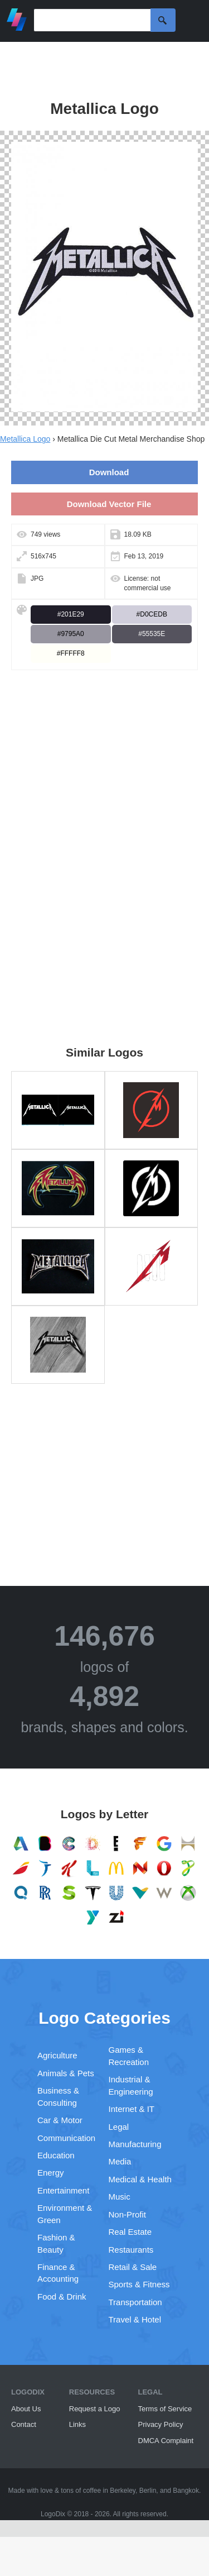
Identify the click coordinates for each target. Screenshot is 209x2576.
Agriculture (57, 2055)
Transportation (135, 2302)
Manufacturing (135, 2144)
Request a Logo (94, 2409)
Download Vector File (109, 504)
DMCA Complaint (166, 2440)
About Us (26, 2409)
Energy (50, 2172)
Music (119, 2196)
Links (77, 2424)
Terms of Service (165, 2409)
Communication (66, 2138)
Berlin (148, 2490)
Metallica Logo (25, 438)
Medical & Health (140, 2179)
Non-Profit (128, 2214)
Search (163, 20)
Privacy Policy (160, 2424)
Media (120, 2161)
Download (109, 472)
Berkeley (122, 2490)
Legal (119, 2126)
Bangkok (186, 2490)
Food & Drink (61, 2296)
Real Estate (130, 2231)
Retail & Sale (133, 2267)
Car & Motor (59, 2120)
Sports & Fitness (139, 2284)
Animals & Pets (65, 2073)
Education (56, 2155)
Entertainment (63, 2190)
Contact (23, 2424)
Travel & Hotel (135, 2319)
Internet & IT (132, 2109)
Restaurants (131, 2249)
